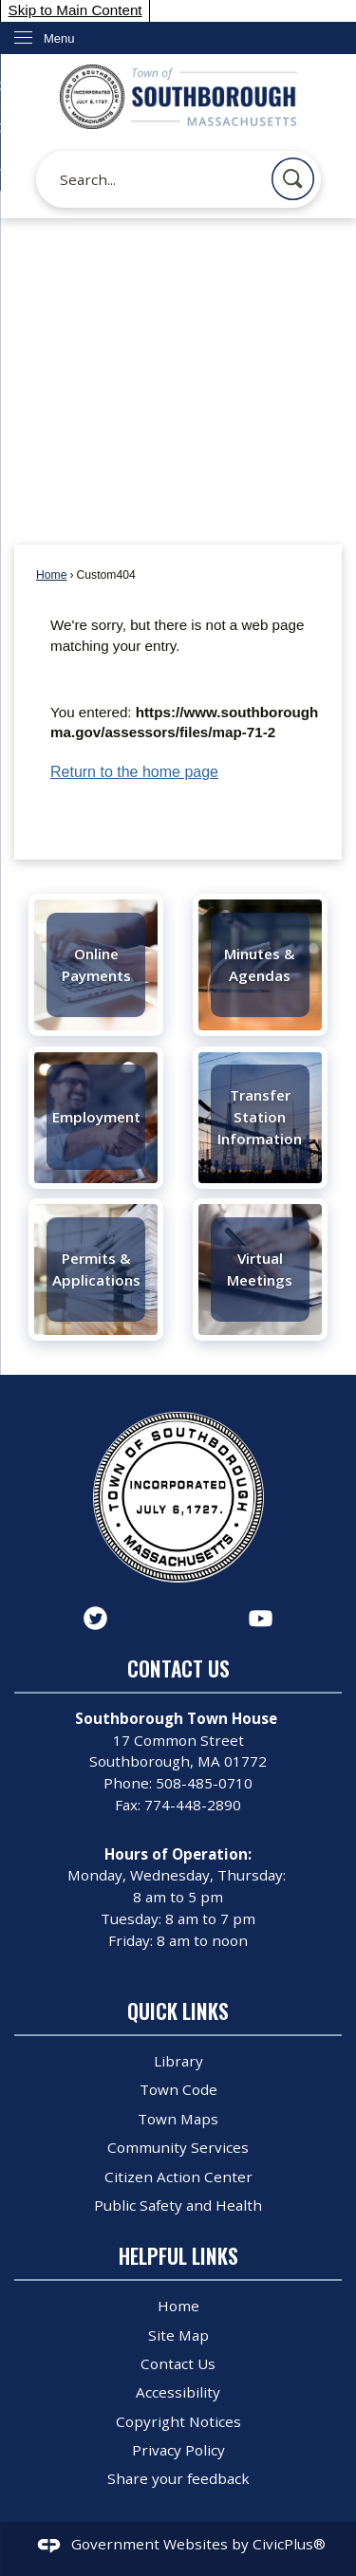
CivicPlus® (289, 2543)
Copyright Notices (178, 2421)
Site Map (178, 2335)
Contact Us (178, 2363)
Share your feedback (178, 2478)
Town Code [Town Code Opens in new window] (178, 2089)
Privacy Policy (178, 2449)
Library (178, 2060)
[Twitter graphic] (95, 1618)
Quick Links (178, 2011)
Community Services (178, 2147)
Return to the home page (134, 772)
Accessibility (178, 2391)
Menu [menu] (59, 38)
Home (51, 575)
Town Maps (178, 2118)
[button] (293, 179)
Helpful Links (178, 2255)
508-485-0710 (204, 1782)
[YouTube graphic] (260, 1618)
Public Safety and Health (178, 2205)
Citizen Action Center (178, 2176)
